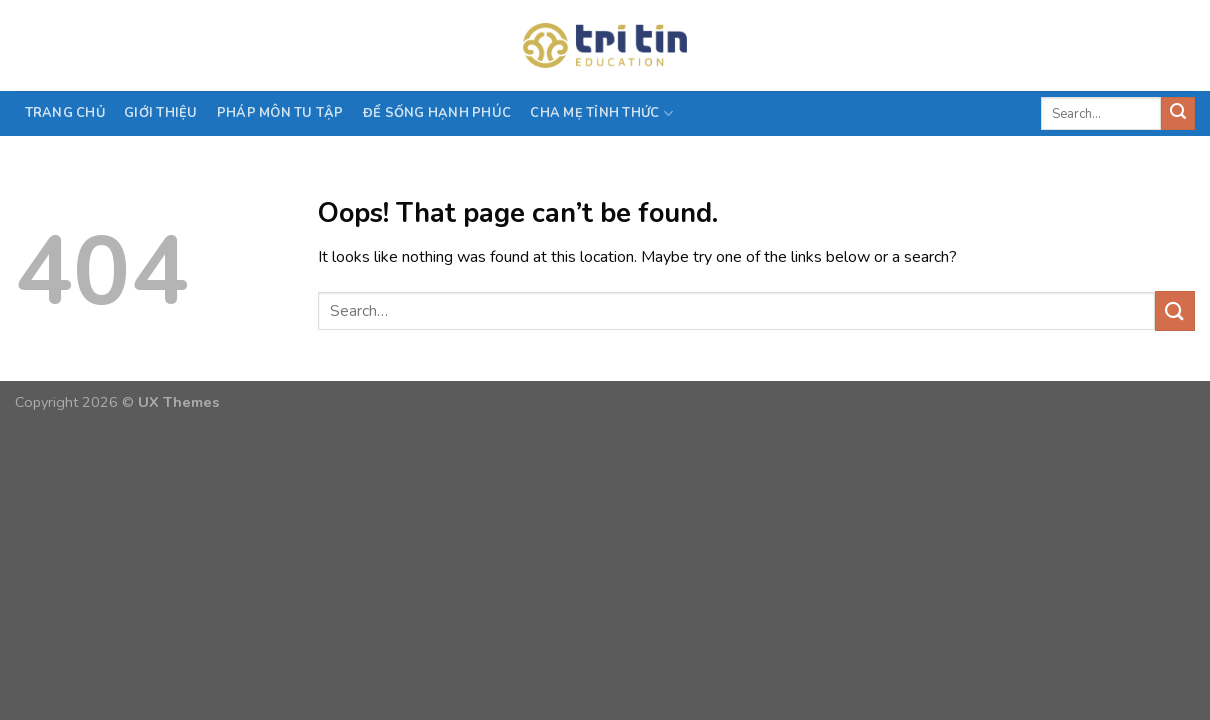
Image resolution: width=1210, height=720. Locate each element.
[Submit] (1178, 114)
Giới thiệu (161, 113)
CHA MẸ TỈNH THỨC (601, 113)
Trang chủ (65, 113)
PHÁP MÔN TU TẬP (280, 113)
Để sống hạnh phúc (437, 113)
